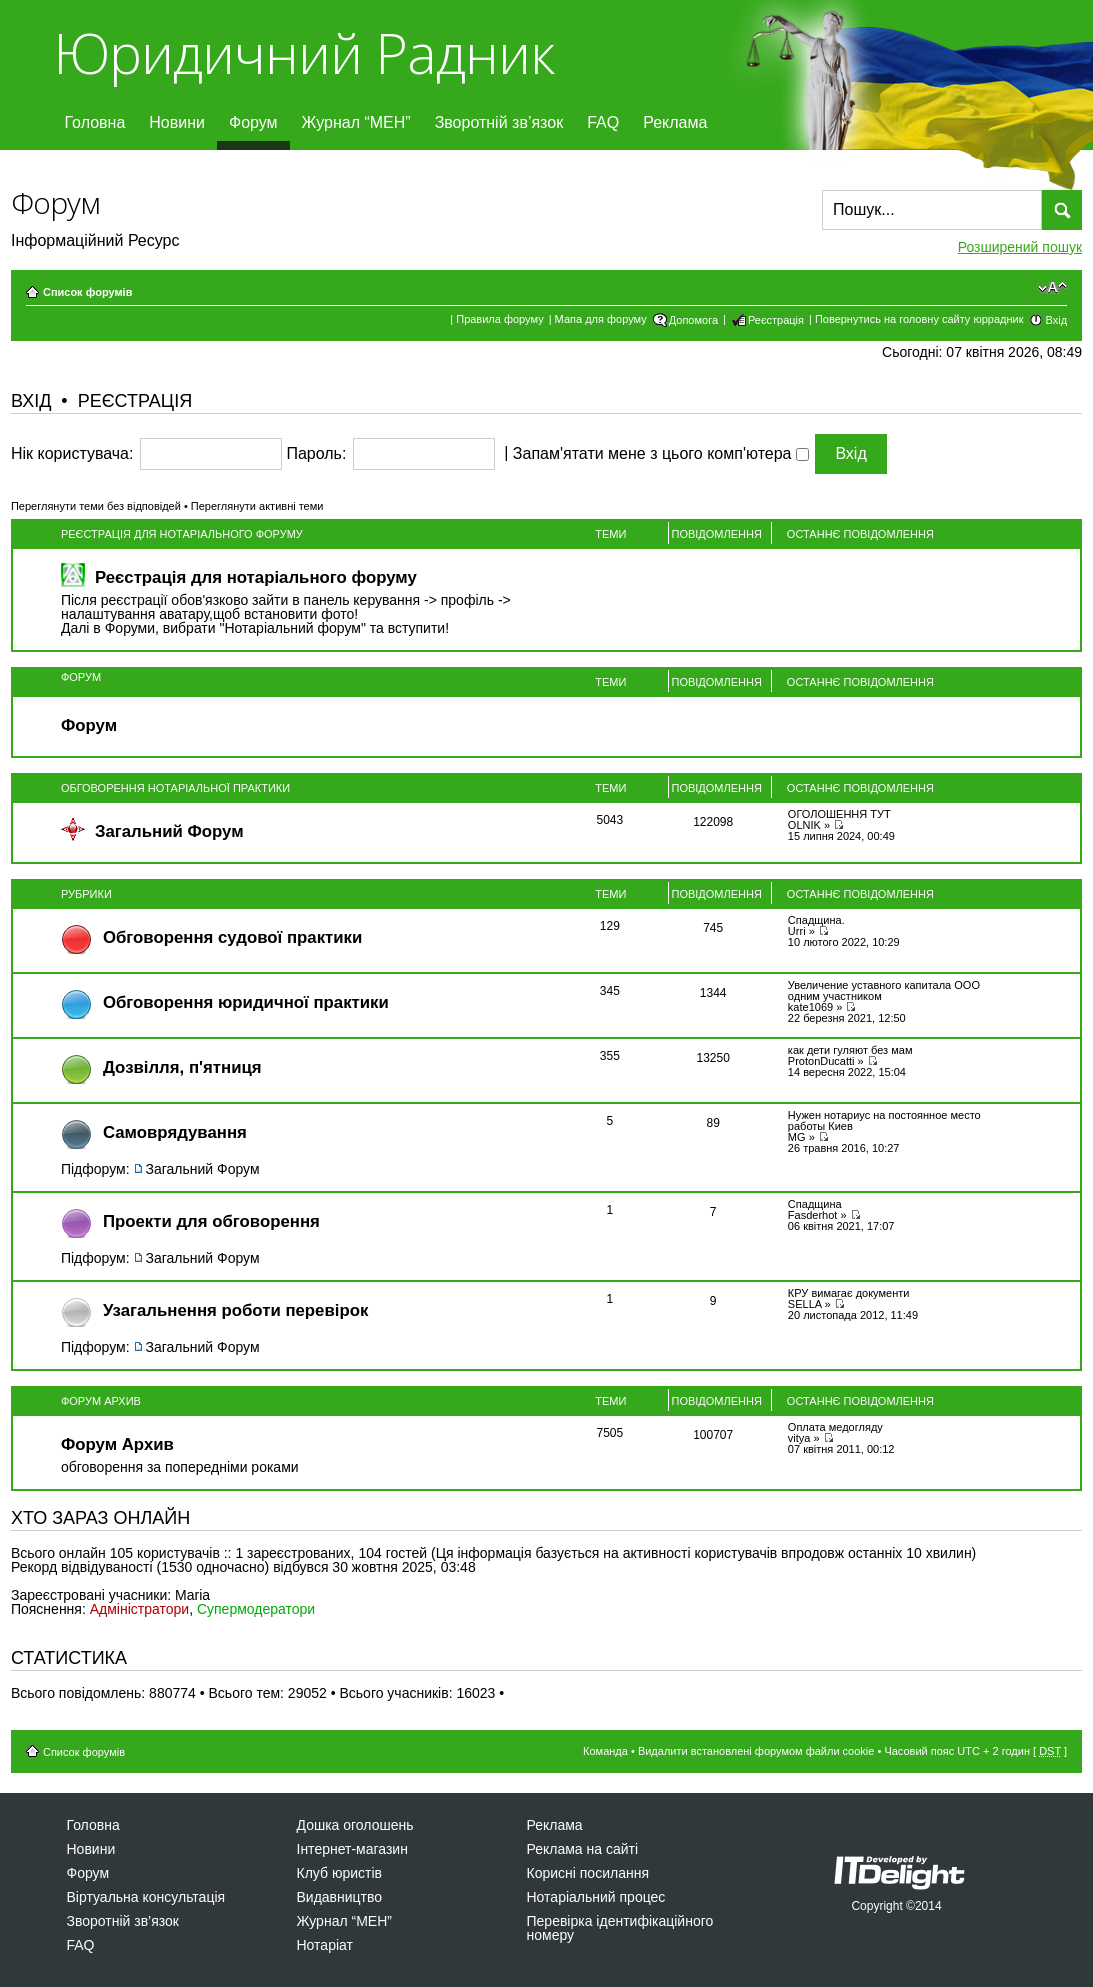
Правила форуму (499, 319)
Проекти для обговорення (211, 1221)
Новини (177, 122)
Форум (253, 122)
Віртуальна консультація (146, 1897)
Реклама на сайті (583, 1849)
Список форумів (87, 292)
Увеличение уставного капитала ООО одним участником (884, 990)
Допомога (693, 320)
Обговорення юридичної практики (246, 1002)
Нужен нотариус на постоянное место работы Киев (884, 1120)
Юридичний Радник (303, 52)
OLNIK (804, 825)
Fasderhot (813, 1215)
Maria (192, 1595)
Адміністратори (139, 1609)
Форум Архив (101, 1401)
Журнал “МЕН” (356, 122)
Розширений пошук (1020, 247)
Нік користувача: (72, 454)
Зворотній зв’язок (499, 122)
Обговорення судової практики (232, 937)
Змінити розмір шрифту (1052, 288)
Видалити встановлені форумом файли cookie (756, 1751)
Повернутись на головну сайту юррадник (919, 319)
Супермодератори (256, 1609)
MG (797, 1137)
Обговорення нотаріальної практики (175, 788)
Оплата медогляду (835, 1427)
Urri (797, 931)
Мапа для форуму (601, 319)
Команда (605, 1751)
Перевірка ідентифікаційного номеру (620, 1928)
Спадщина (815, 1204)
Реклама (675, 122)
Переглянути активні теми (257, 506)
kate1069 (810, 1007)
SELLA (805, 1304)
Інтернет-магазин (352, 1849)
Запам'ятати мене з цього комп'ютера (661, 454)
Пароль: (316, 454)
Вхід (1056, 320)
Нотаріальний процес (596, 1897)
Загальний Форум (169, 831)
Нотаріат (325, 1945)
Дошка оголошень (355, 1825)
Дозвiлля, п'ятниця (182, 1067)
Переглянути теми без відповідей (96, 506)
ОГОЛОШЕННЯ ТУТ (839, 814)
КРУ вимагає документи (849, 1293)
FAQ (603, 122)
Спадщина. (816, 920)
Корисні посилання (588, 1873)
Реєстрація (776, 320)
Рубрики (86, 894)
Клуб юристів (339, 1873)
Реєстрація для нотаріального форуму (182, 534)
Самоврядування (175, 1132)
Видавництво (340, 1897)
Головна (95, 122)
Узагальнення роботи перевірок (235, 1310)
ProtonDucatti (821, 1061)
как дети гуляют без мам (850, 1050)
